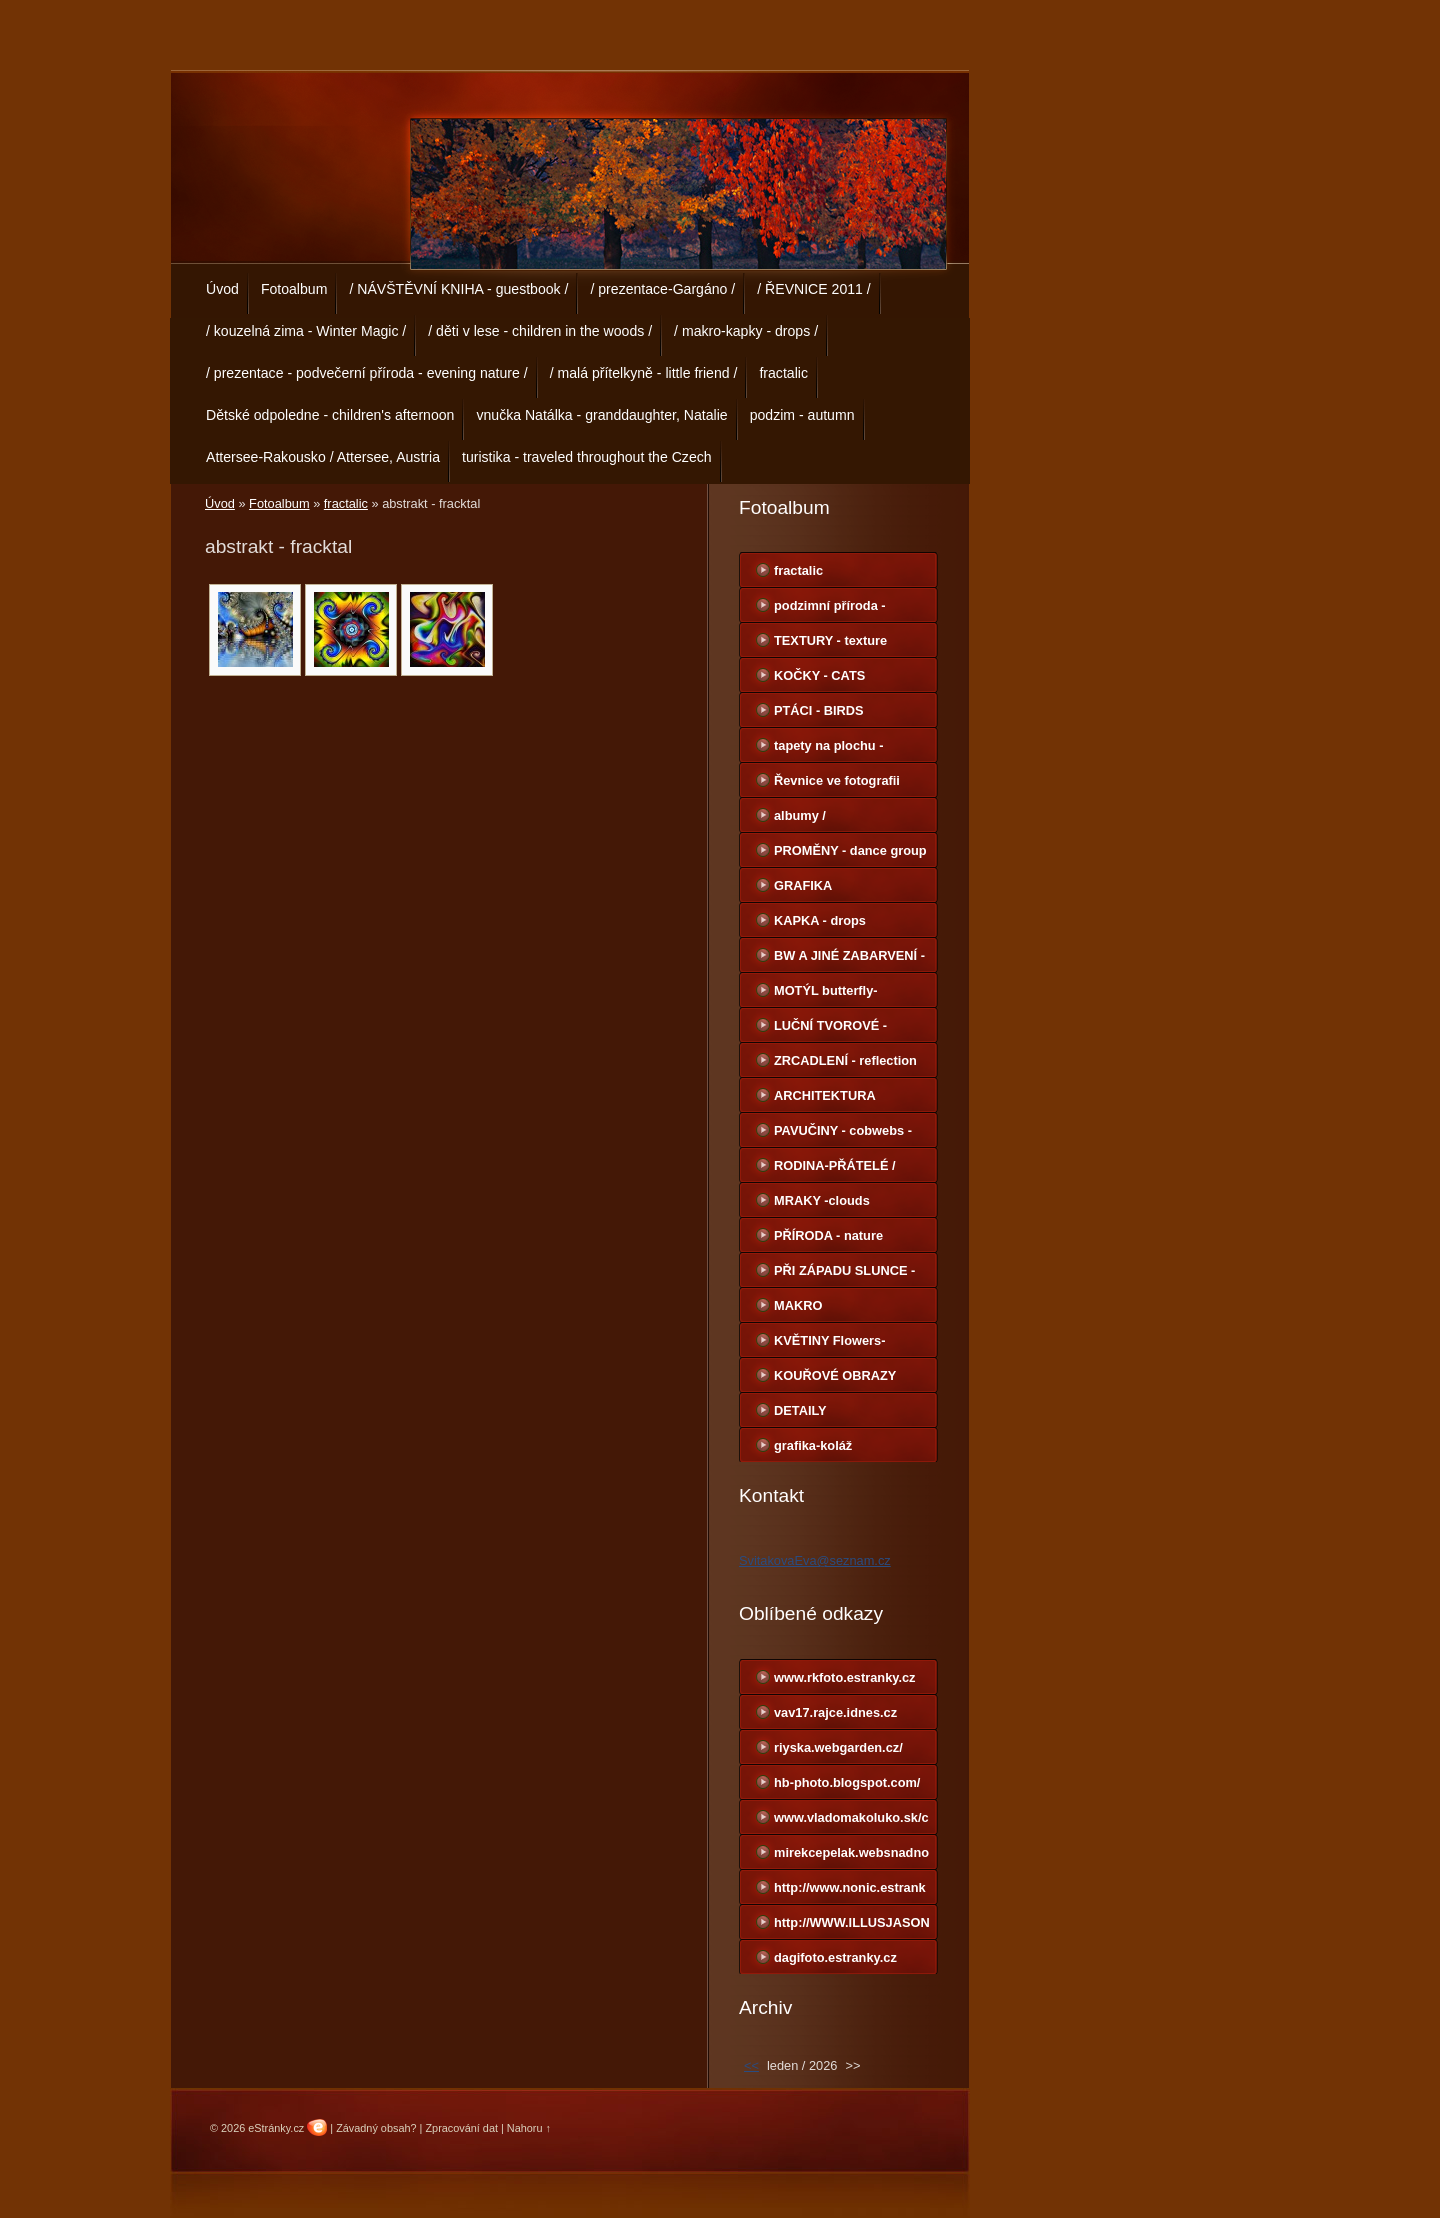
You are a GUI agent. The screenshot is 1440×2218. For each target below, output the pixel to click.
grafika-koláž (813, 1445)
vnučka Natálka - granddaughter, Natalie (601, 415)
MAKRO (798, 1305)
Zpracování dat (461, 2128)
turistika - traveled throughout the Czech (587, 457)
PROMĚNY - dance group (850, 850)
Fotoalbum (294, 289)
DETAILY (800, 1410)
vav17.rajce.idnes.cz (835, 1712)
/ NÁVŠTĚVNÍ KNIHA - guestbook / (458, 289)
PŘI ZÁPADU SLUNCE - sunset (844, 1275)
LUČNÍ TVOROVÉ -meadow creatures (830, 1030)
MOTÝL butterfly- (826, 990)
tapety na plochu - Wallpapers (829, 750)
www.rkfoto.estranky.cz (845, 1677)
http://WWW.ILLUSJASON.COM (852, 1927)
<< (751, 2065)
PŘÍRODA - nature (828, 1235)
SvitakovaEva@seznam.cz (815, 1560)
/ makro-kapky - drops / (746, 331)
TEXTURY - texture (830, 640)
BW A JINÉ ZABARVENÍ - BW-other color (849, 960)
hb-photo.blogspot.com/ (847, 1782)
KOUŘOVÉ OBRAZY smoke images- (835, 1380)
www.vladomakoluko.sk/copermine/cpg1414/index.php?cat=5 (851, 1822)
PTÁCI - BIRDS (819, 710)
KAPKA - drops (820, 920)
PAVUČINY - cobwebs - (843, 1130)
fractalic (783, 373)
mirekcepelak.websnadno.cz (851, 1857)
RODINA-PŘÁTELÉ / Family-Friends (835, 1170)
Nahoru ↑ (529, 2128)
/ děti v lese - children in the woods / (540, 331)
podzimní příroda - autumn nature (830, 610)
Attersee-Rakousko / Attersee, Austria (323, 457)
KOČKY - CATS (819, 675)
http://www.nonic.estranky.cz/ (850, 1892)
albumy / (800, 815)
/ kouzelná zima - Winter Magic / (306, 331)
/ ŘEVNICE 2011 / (813, 289)
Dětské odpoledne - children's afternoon (330, 415)
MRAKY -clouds (822, 1200)
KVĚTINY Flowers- (829, 1340)
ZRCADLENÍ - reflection (845, 1060)
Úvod (222, 289)
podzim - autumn (802, 415)
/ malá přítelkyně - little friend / (644, 373)
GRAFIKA (803, 885)
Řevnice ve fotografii (837, 780)
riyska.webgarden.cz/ (838, 1747)
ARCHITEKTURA (825, 1095)
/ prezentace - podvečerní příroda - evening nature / (367, 373)
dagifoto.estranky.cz (835, 1957)
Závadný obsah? (376, 2128)
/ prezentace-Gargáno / (662, 289)
